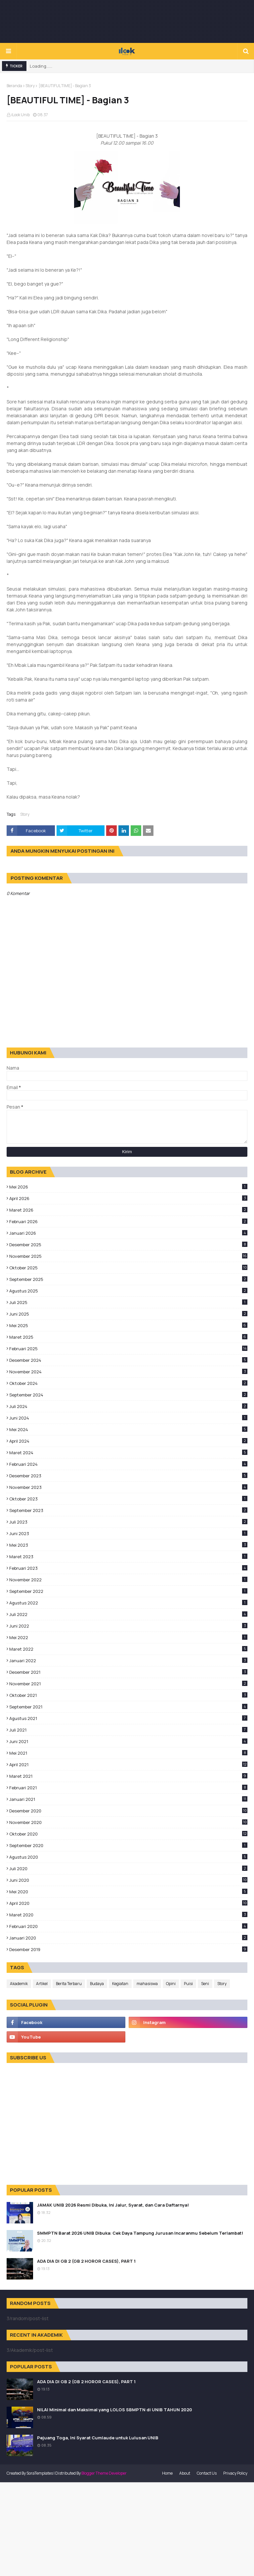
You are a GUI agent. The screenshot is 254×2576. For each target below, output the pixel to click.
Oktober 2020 (128, 1834)
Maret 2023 (128, 1557)
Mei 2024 (128, 1429)
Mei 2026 (128, 1187)
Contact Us (207, 2473)
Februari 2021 (128, 1788)
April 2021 (128, 1765)
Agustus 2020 (128, 1857)
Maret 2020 (128, 1915)
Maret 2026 (128, 1210)
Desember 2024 (128, 1360)
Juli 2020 (128, 1869)
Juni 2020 (128, 1880)
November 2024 (128, 1372)
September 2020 (128, 1845)
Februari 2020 (128, 1926)
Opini (171, 1983)
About (184, 2473)
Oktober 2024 (128, 1383)
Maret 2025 (128, 1337)
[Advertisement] (127, 21)
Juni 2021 (128, 1741)
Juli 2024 (128, 1406)
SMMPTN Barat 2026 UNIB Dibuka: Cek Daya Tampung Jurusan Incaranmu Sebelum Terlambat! (140, 2233)
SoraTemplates (39, 2473)
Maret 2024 (128, 1453)
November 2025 (128, 1256)
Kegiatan (120, 1983)
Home (167, 2473)
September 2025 (128, 1279)
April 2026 (128, 1198)
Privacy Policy (235, 2473)
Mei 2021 (128, 1753)
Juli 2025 (128, 1302)
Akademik (19, 1983)
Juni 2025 (128, 1314)
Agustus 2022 (128, 1603)
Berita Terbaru (69, 1983)
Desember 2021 (128, 1672)
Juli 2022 (128, 1614)
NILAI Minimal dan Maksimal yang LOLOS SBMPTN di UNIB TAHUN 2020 (114, 2410)
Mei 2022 (128, 1637)
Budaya (97, 1983)
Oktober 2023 (128, 1499)
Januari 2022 (128, 1661)
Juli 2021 (128, 1730)
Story (30, 85)
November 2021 (128, 1684)
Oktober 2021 (128, 1695)
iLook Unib (20, 115)
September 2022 (128, 1591)
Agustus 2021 (128, 1718)
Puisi (188, 1983)
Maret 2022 (128, 1649)
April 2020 (128, 1903)
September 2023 (128, 1510)
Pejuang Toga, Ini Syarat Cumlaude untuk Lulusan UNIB (97, 2438)
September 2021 (128, 1707)
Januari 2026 (128, 1233)
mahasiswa (147, 1983)
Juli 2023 (128, 1522)
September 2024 (128, 1395)
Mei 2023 (128, 1545)
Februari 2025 (128, 1349)
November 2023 (128, 1487)
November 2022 (128, 1580)
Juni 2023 (128, 1533)
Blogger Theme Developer (104, 2473)
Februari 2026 (128, 1221)
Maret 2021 (128, 1776)
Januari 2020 (128, 1938)
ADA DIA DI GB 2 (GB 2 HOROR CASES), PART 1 (86, 2261)
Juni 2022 (128, 1626)
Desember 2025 (128, 1245)
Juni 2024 (128, 1418)
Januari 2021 (128, 1799)
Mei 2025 (128, 1325)
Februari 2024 (128, 1464)
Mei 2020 (128, 1892)
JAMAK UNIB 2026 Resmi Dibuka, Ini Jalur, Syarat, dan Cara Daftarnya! (113, 2205)
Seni (205, 1983)
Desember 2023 (128, 1476)
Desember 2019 (128, 1949)
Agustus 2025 (128, 1291)
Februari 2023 (128, 1568)
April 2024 (128, 1441)
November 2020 (128, 1822)
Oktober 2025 (128, 1268)
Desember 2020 (128, 1811)
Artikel (42, 1983)
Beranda (14, 85)
